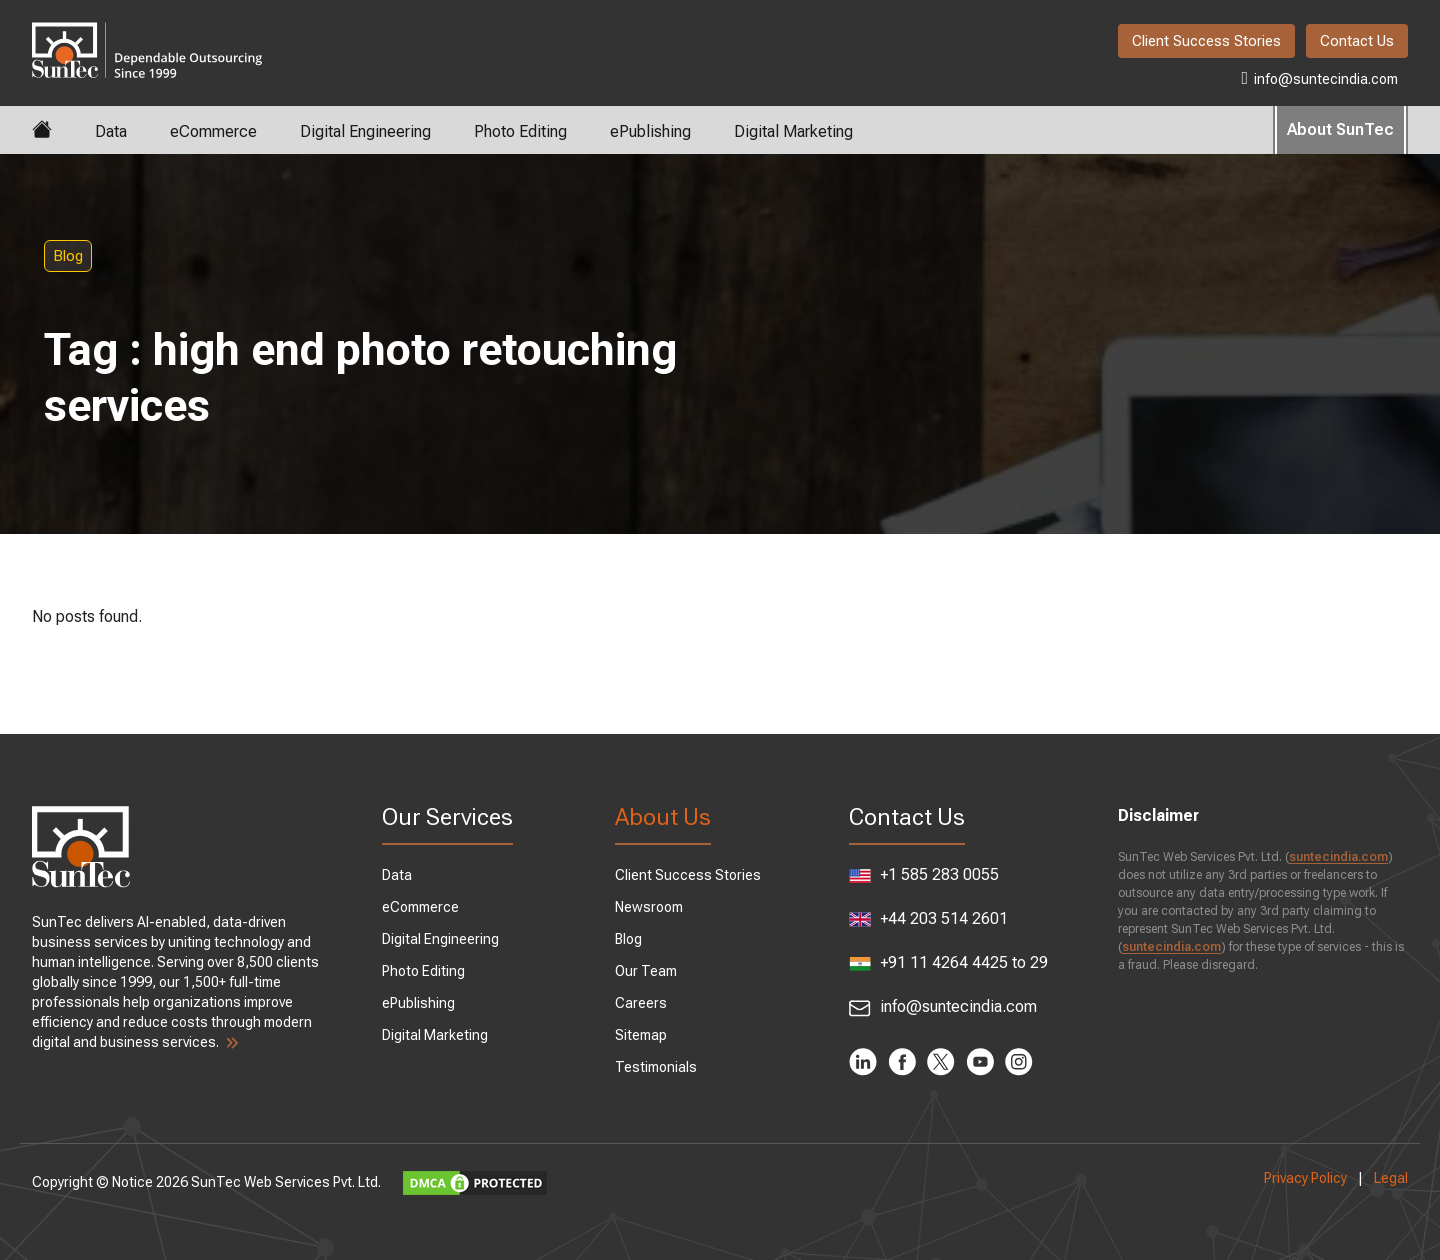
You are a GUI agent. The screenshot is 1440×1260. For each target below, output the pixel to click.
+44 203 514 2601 (928, 918)
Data (111, 131)
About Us (663, 817)
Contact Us (1357, 41)
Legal (1391, 1178)
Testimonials (656, 1067)
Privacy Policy (1305, 1178)
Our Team (646, 971)
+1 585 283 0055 (924, 874)
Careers (641, 1003)
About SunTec (1340, 129)
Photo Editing (520, 131)
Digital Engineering (365, 131)
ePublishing (650, 131)
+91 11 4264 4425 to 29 (948, 963)
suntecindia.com (1338, 857)
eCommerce (213, 131)
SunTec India (147, 36)
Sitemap (641, 1035)
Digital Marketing (793, 131)
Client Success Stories (1206, 41)
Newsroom (649, 907)
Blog (68, 256)
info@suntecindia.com (1319, 78)
